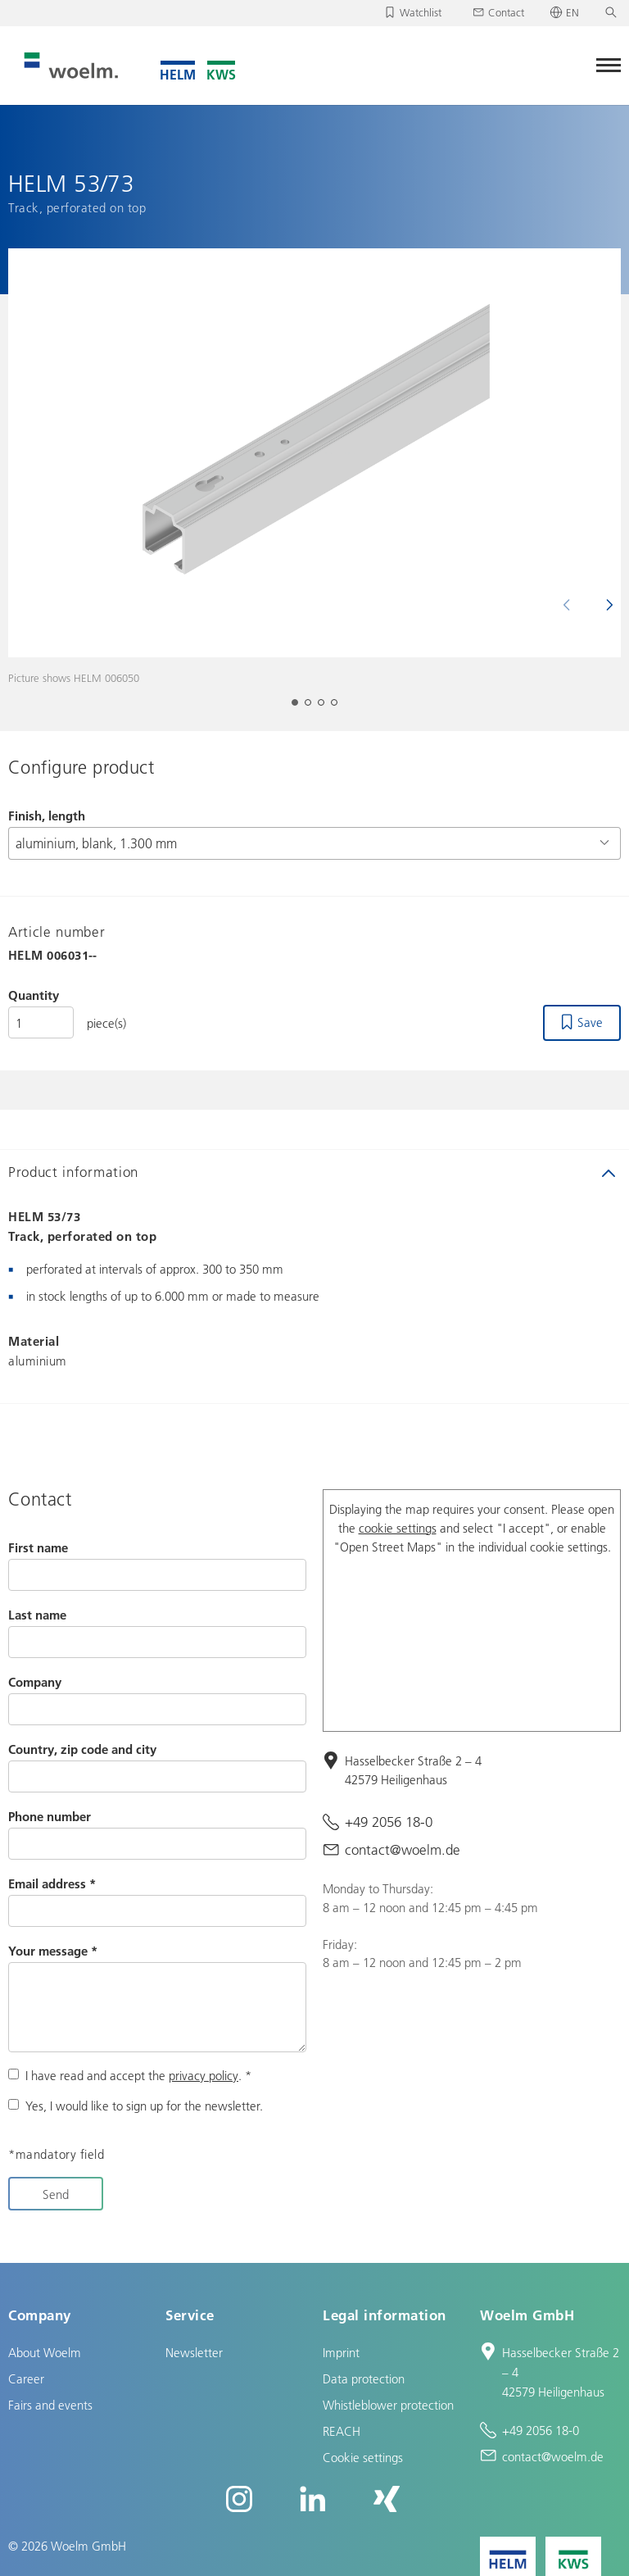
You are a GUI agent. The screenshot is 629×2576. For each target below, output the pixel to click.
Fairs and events (50, 2405)
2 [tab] (313, 707)
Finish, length (46, 815)
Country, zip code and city (82, 1749)
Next (602, 605)
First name (38, 1547)
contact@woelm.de (402, 1849)
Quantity (33, 995)
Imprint (341, 2352)
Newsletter (194, 2352)
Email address (52, 1883)
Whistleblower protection (388, 2405)
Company (34, 1682)
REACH (341, 2431)
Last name (37, 1614)
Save (590, 1022)
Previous (573, 605)
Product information (73, 1171)
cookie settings (398, 1528)
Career (26, 2378)
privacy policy (203, 2075)
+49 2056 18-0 (388, 1821)
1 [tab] (300, 707)
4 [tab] (339, 707)
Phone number (49, 1816)
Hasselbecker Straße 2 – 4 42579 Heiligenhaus (413, 1770)
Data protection (364, 2378)
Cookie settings (363, 2457)
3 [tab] (326, 707)
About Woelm (44, 2352)
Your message (52, 1950)
